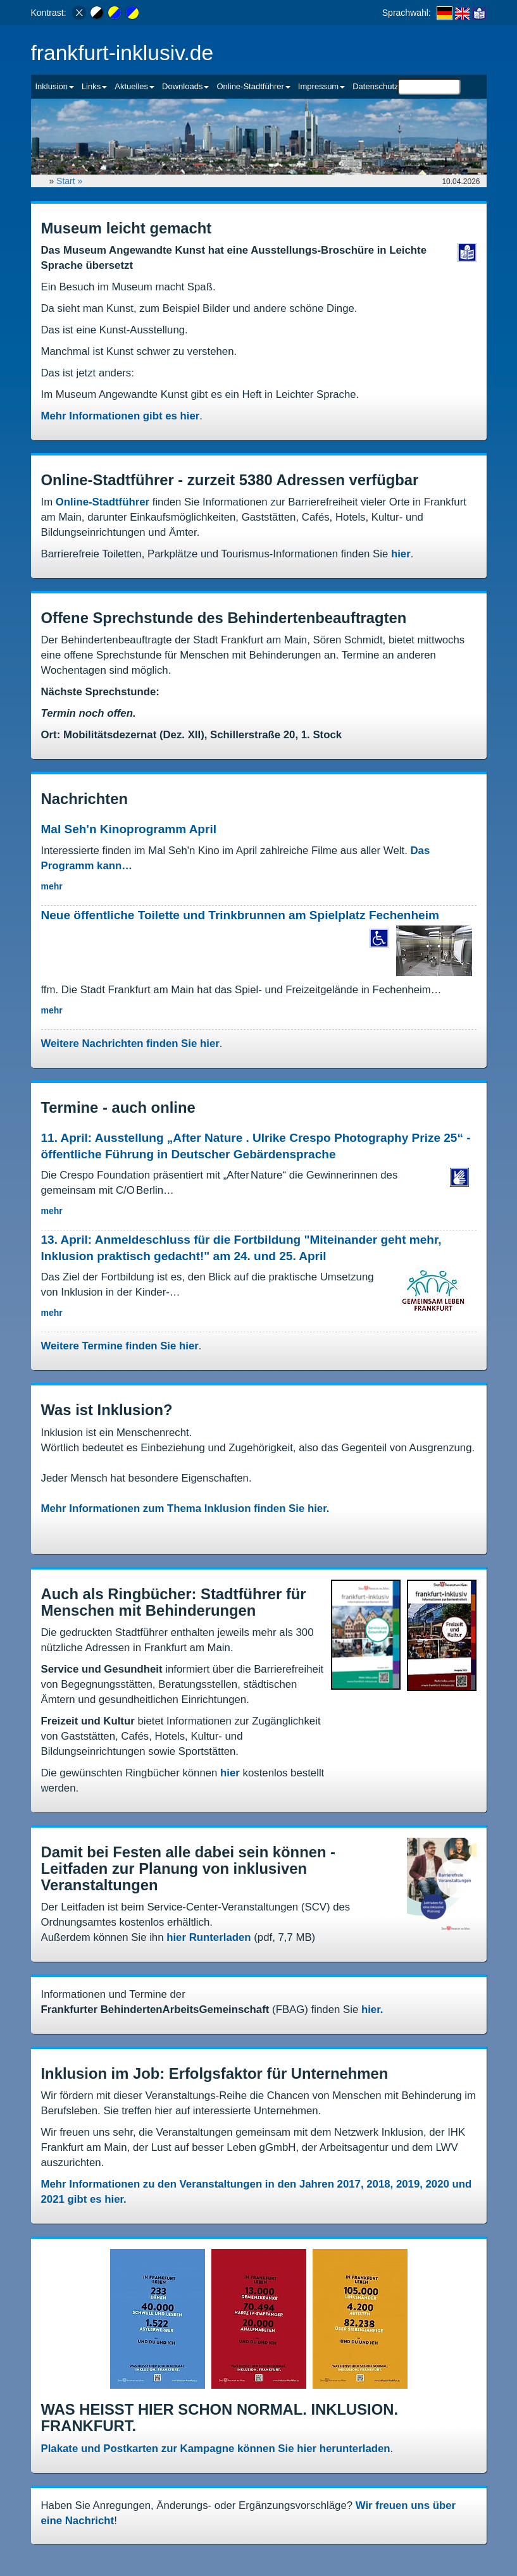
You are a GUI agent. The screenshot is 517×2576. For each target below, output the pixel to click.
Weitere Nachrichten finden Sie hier (130, 1043)
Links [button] (94, 86)
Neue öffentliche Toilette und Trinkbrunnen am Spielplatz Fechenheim (240, 915)
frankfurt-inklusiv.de (122, 53)
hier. (372, 2009)
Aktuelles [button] (134, 86)
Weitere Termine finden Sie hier (120, 1346)
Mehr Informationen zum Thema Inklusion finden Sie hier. (185, 1508)
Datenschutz (375, 86)
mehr (52, 886)
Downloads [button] (185, 86)
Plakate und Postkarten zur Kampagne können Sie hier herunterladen (215, 2449)
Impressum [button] (321, 86)
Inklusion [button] (54, 86)
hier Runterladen (208, 1937)
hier (401, 554)
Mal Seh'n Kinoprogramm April (128, 829)
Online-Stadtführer (102, 502)
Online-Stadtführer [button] (253, 86)
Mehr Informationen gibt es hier (120, 416)
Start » (70, 181)
